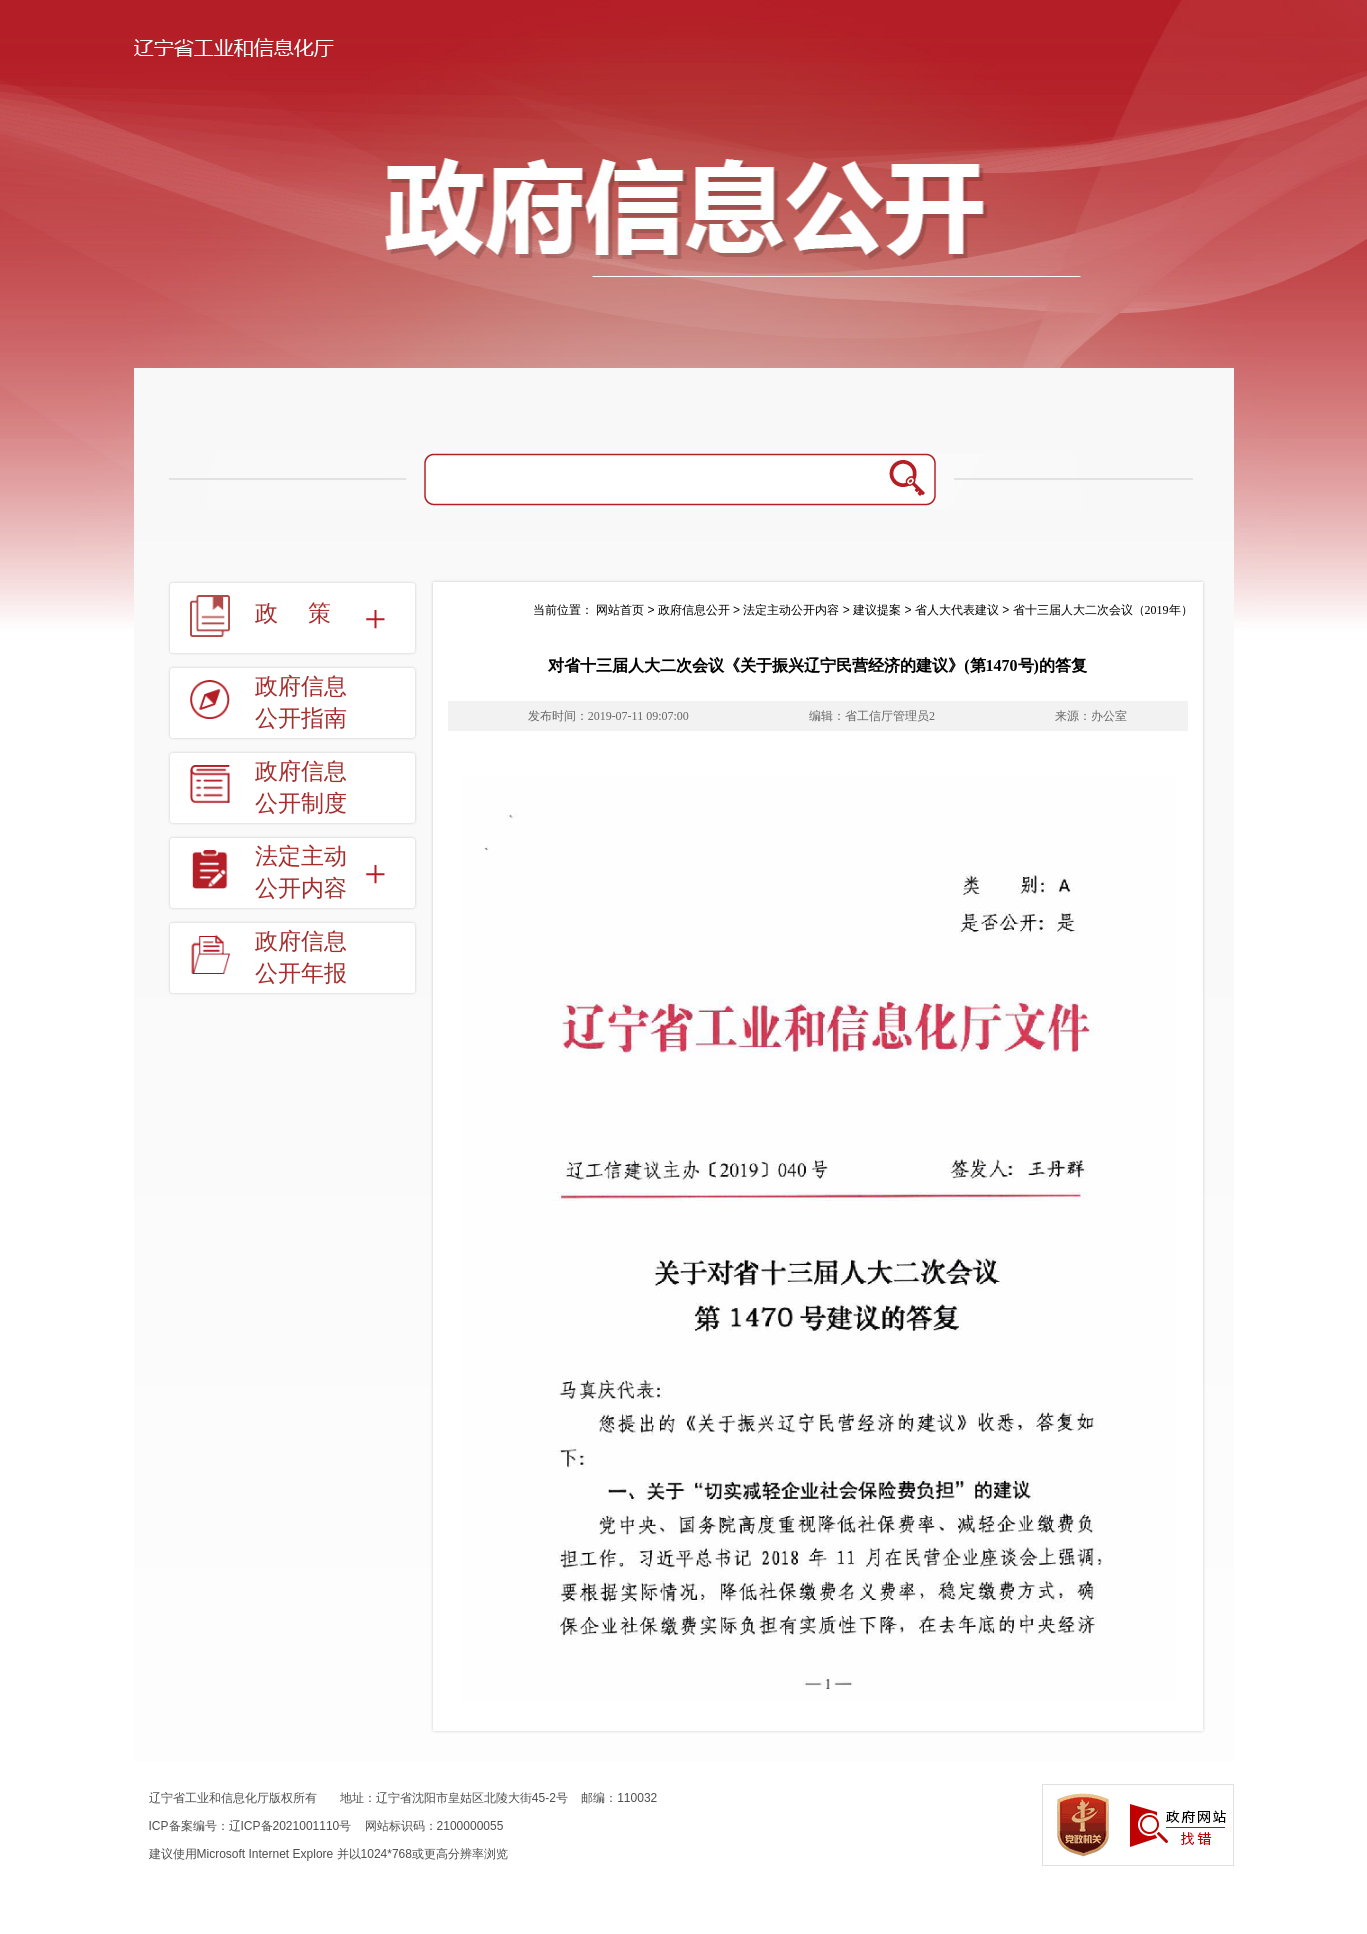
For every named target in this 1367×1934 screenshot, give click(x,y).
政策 (308, 613)
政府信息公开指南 (301, 702)
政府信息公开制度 (301, 787)
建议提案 (877, 610)
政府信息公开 (694, 610)
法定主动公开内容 (301, 872)
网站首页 (620, 610)
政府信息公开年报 (301, 957)
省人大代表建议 (957, 610)
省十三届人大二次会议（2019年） (1103, 610)
